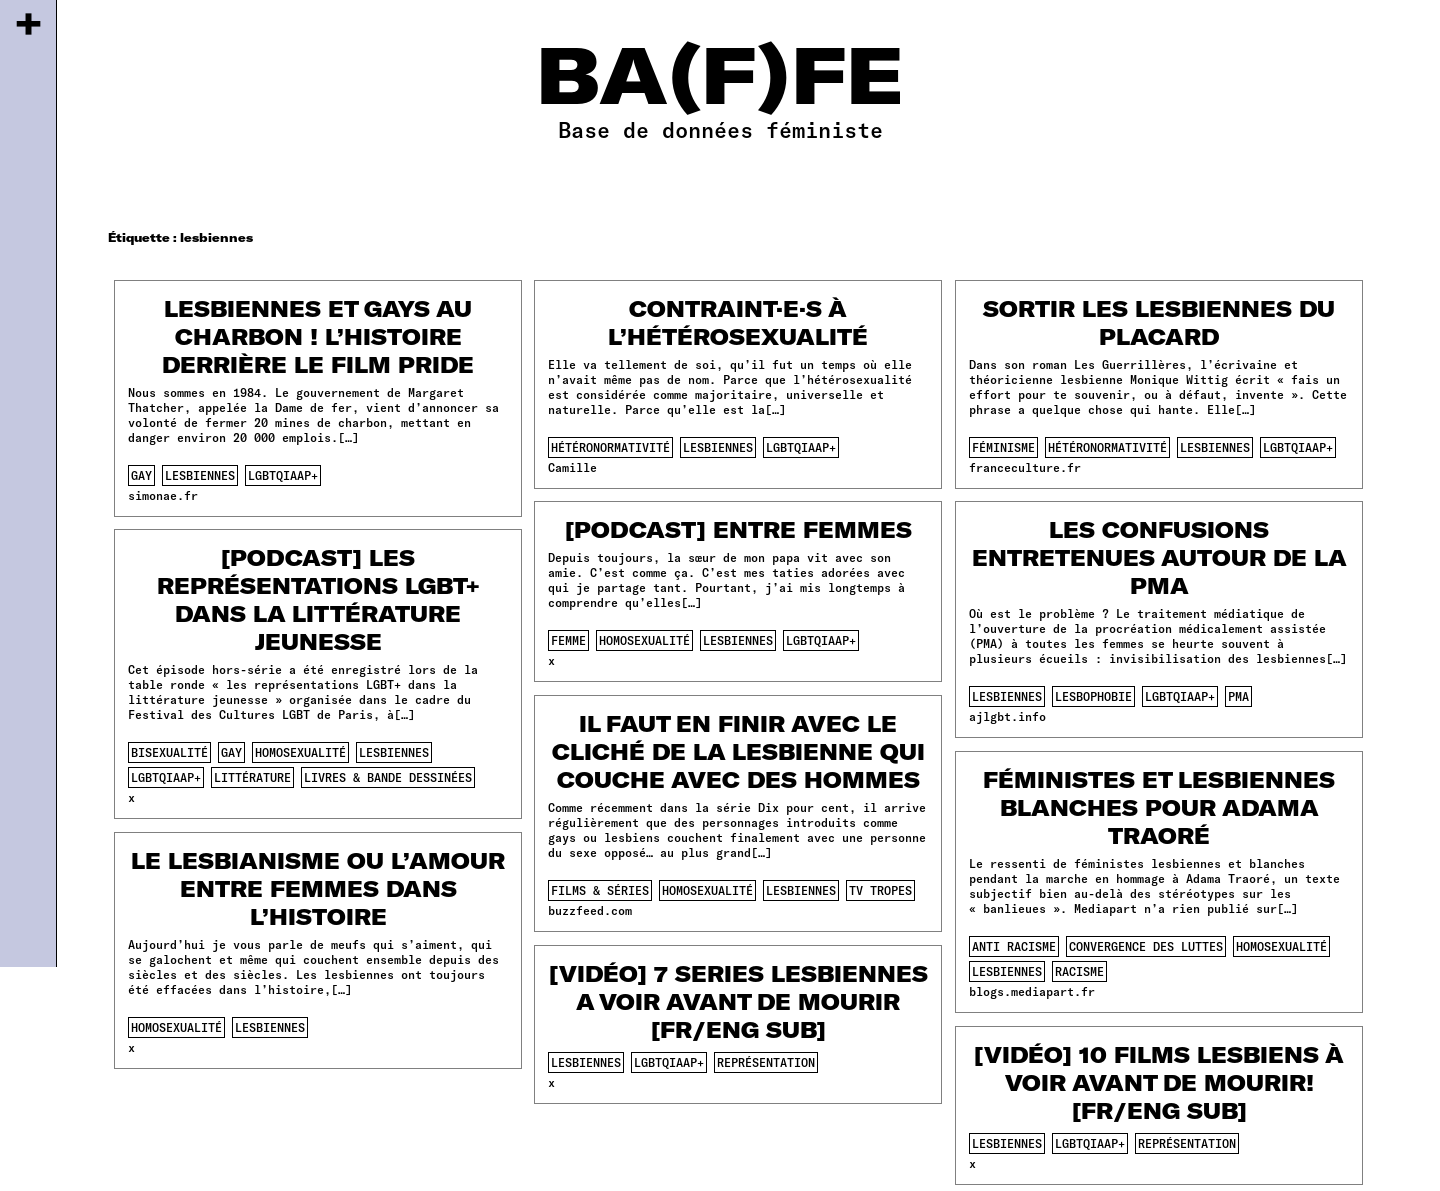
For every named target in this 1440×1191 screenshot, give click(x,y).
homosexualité (644, 640)
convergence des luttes (1146, 946)
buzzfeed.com (590, 910)
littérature (252, 777)
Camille (572, 467)
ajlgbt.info (1007, 716)
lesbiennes (200, 475)
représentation (766, 1062)
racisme (1079, 971)
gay (141, 475)
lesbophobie (1093, 696)
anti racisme (1014, 946)
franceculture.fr (1025, 467)
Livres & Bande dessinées (388, 777)
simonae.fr (163, 495)
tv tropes (880, 890)
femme (568, 640)
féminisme (1003, 447)
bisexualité (169, 752)
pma (1238, 696)
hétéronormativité (610, 447)
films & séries (600, 890)
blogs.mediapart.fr (1032, 991)
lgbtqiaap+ (283, 475)
